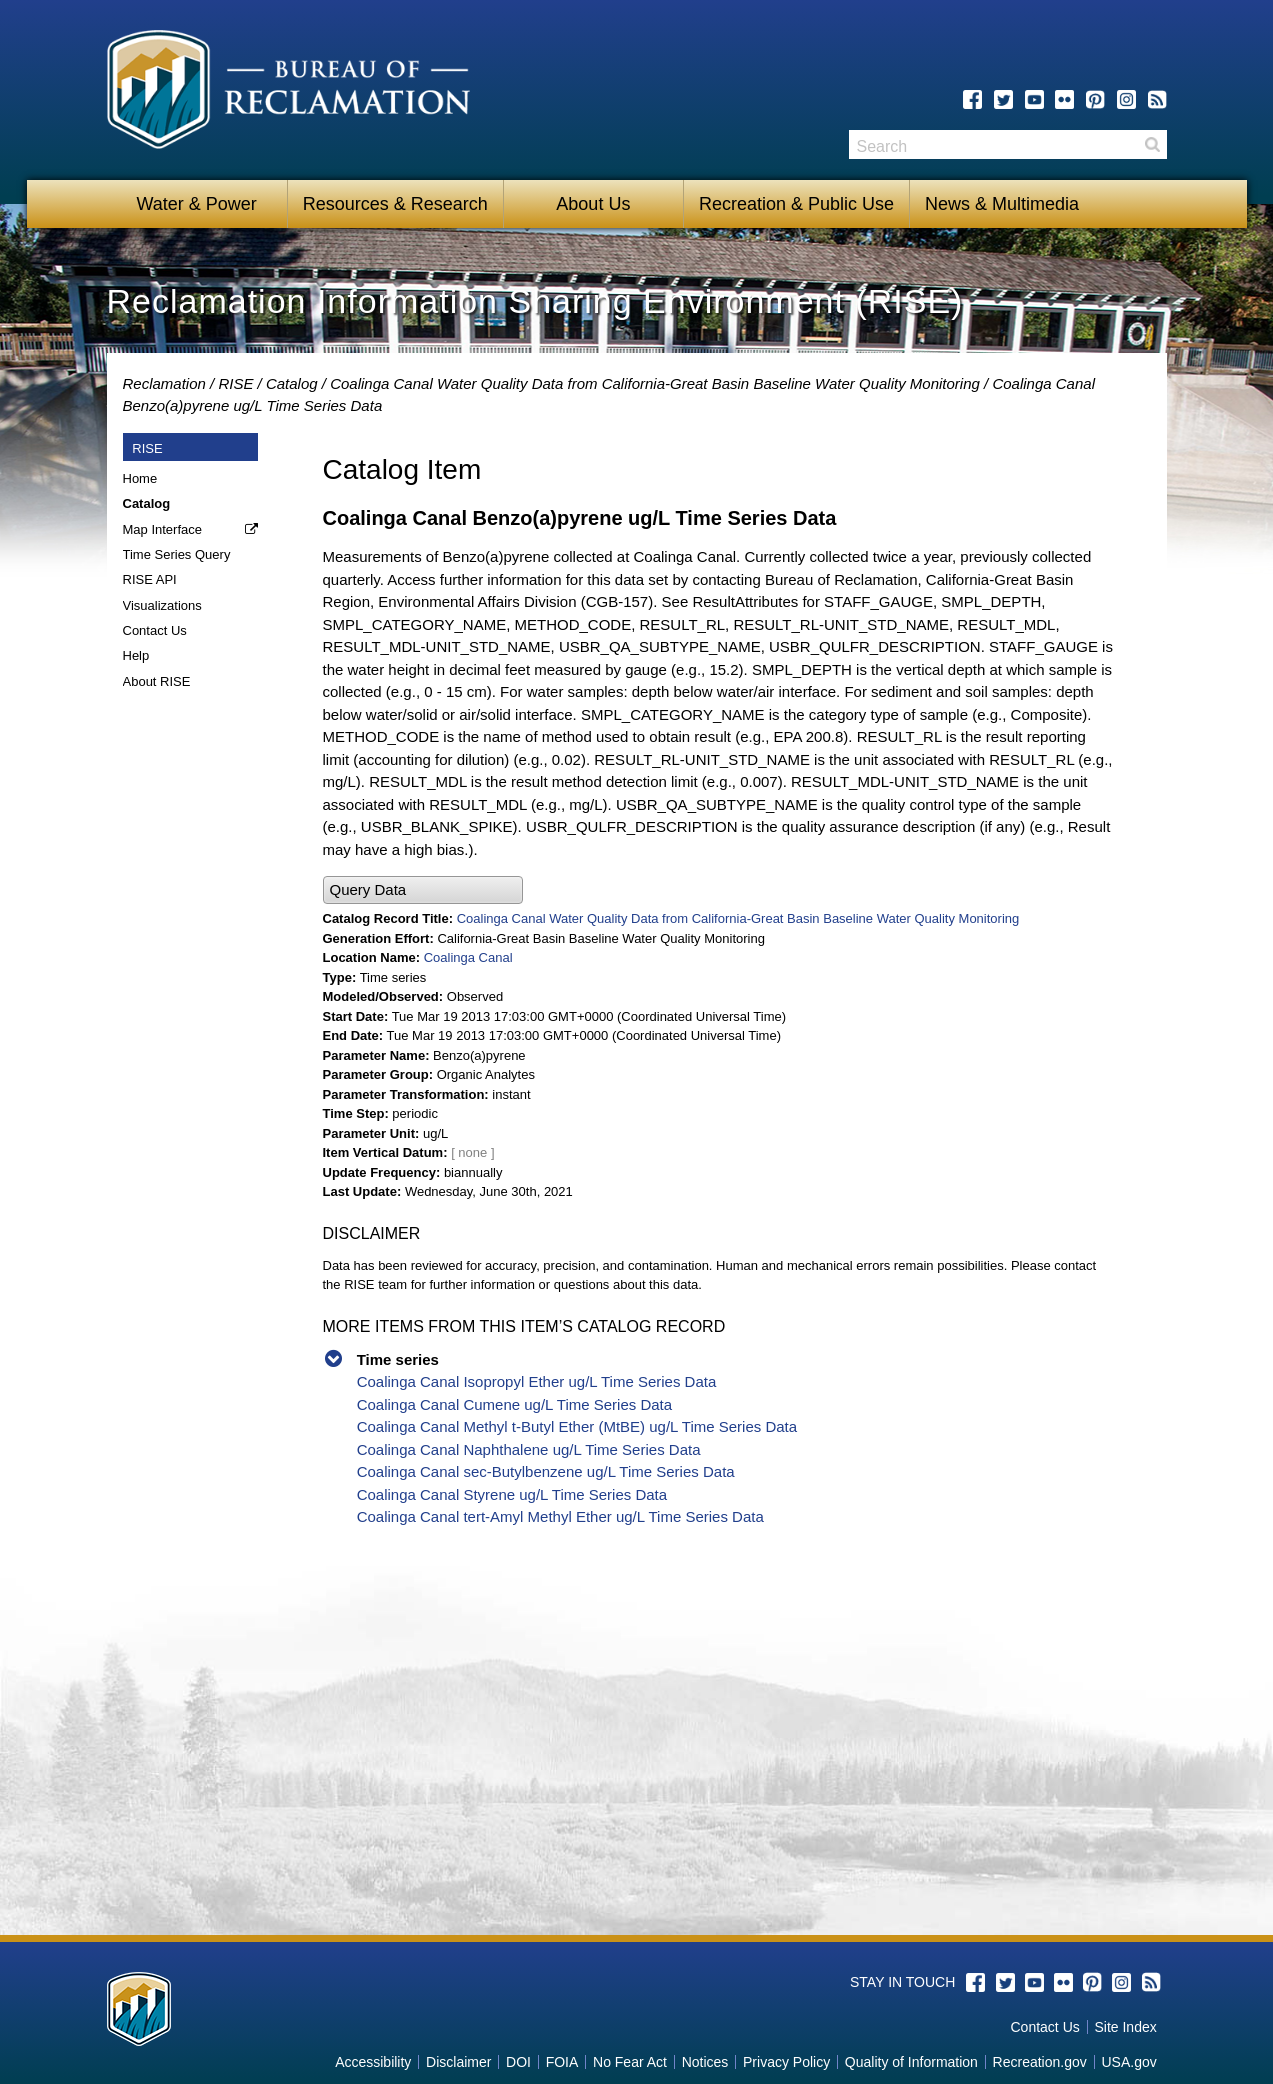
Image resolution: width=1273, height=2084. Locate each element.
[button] (423, 890)
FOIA (562, 2062)
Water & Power (196, 204)
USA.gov (1128, 2062)
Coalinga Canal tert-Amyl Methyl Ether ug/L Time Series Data (560, 1516)
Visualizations (162, 605)
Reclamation (164, 383)
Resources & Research (395, 204)
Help (136, 655)
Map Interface (163, 529)
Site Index (1125, 2027)
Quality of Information (911, 2062)
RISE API (150, 579)
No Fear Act (630, 2062)
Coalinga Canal (468, 957)
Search (1152, 144)
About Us (593, 204)
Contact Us (155, 630)
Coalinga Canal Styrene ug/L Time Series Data (512, 1494)
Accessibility (373, 2062)
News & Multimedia (1002, 204)
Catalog (292, 383)
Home (140, 478)
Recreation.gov (1040, 2062)
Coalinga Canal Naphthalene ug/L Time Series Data (529, 1449)
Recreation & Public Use (796, 204)
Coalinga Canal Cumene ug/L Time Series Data (514, 1404)
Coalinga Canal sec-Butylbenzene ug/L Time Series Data (546, 1471)
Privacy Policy (786, 2062)
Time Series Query (177, 554)
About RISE (157, 681)
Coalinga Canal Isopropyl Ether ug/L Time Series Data (537, 1381)
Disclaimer (458, 2062)
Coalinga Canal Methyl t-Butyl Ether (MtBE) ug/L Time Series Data (577, 1426)
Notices (705, 2062)
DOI (518, 2062)
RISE (235, 383)
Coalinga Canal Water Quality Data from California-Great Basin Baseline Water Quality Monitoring (655, 383)
